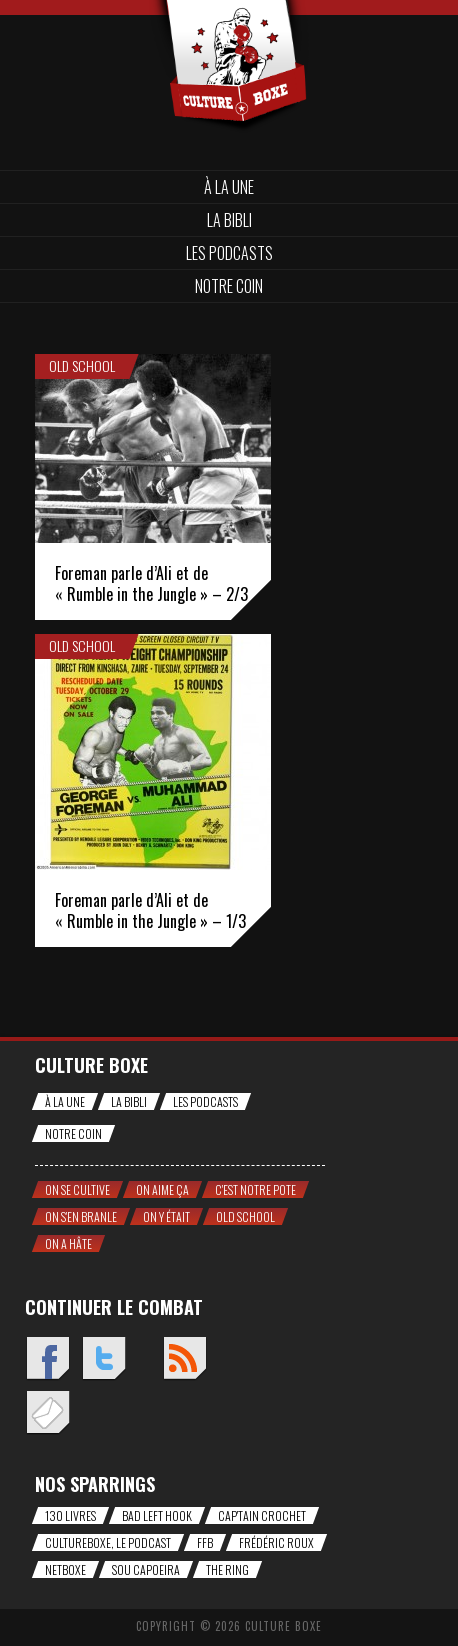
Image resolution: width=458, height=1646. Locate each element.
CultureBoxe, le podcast (108, 1542)
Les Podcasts (229, 253)
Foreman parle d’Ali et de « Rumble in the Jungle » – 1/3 (150, 910)
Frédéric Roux (276, 1542)
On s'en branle (81, 1216)
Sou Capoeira (146, 1569)
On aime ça (162, 1189)
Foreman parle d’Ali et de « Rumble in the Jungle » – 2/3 (151, 583)
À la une (229, 187)
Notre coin (229, 286)
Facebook (47, 1359)
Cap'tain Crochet (262, 1515)
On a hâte (68, 1243)
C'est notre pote (255, 1189)
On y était (166, 1216)
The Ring (227, 1569)
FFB (205, 1542)
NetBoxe (65, 1569)
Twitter (103, 1359)
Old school (82, 366)
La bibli (229, 220)
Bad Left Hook (157, 1515)
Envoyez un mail (47, 1413)
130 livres (70, 1515)
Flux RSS (184, 1359)
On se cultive (77, 1189)
